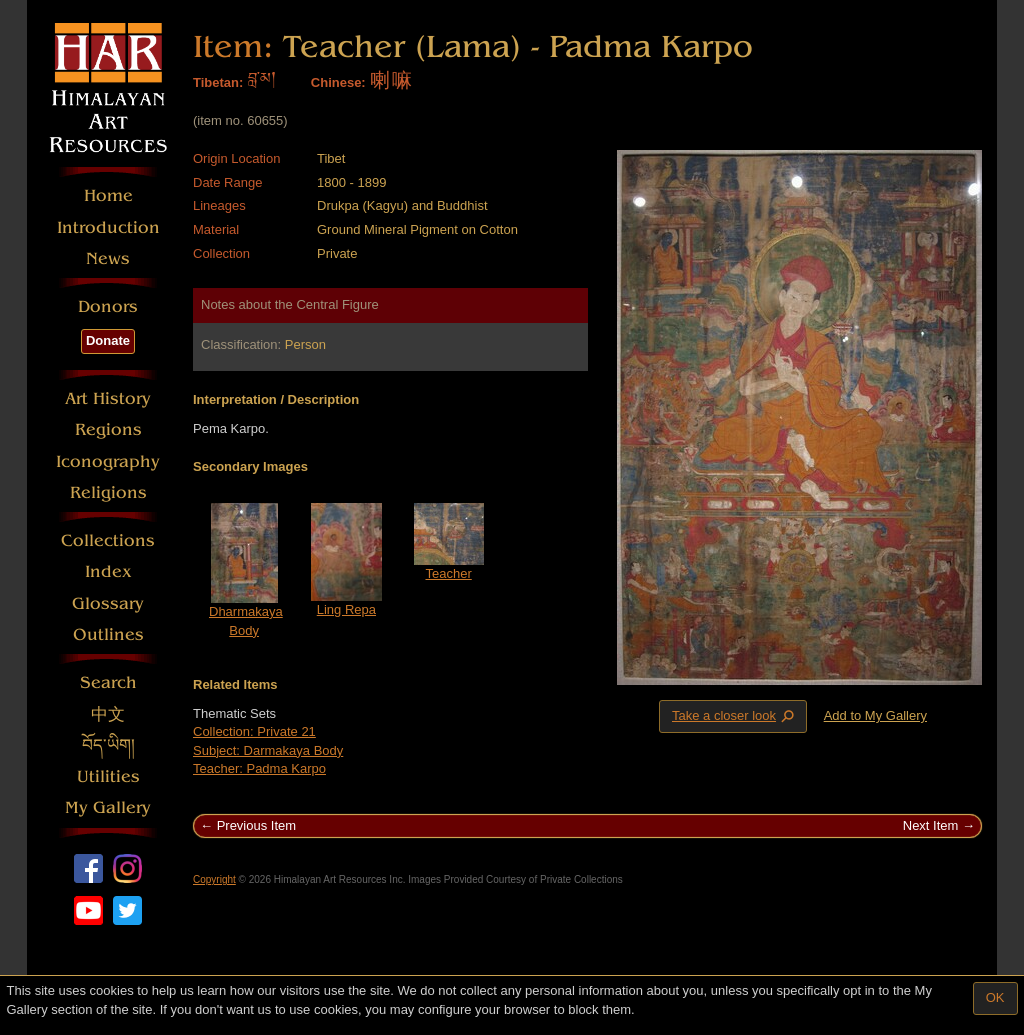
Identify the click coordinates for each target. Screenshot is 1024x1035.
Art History (108, 398)
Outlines (108, 634)
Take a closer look (735, 716)
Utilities (108, 776)
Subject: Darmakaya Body (268, 750)
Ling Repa (346, 609)
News (108, 258)
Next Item (931, 825)
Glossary (108, 603)
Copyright (214, 879)
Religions (108, 492)
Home (108, 195)
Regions (108, 429)
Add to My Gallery (875, 715)
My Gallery (108, 807)
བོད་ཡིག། (108, 745)
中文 (108, 714)
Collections (108, 540)
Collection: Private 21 (254, 731)
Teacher (449, 573)
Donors (108, 306)
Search (108, 682)
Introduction (108, 227)
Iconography (108, 461)
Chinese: (338, 82)
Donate (108, 340)
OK (995, 997)
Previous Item (256, 825)
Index (108, 571)
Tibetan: (218, 82)
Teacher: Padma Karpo (259, 768)
